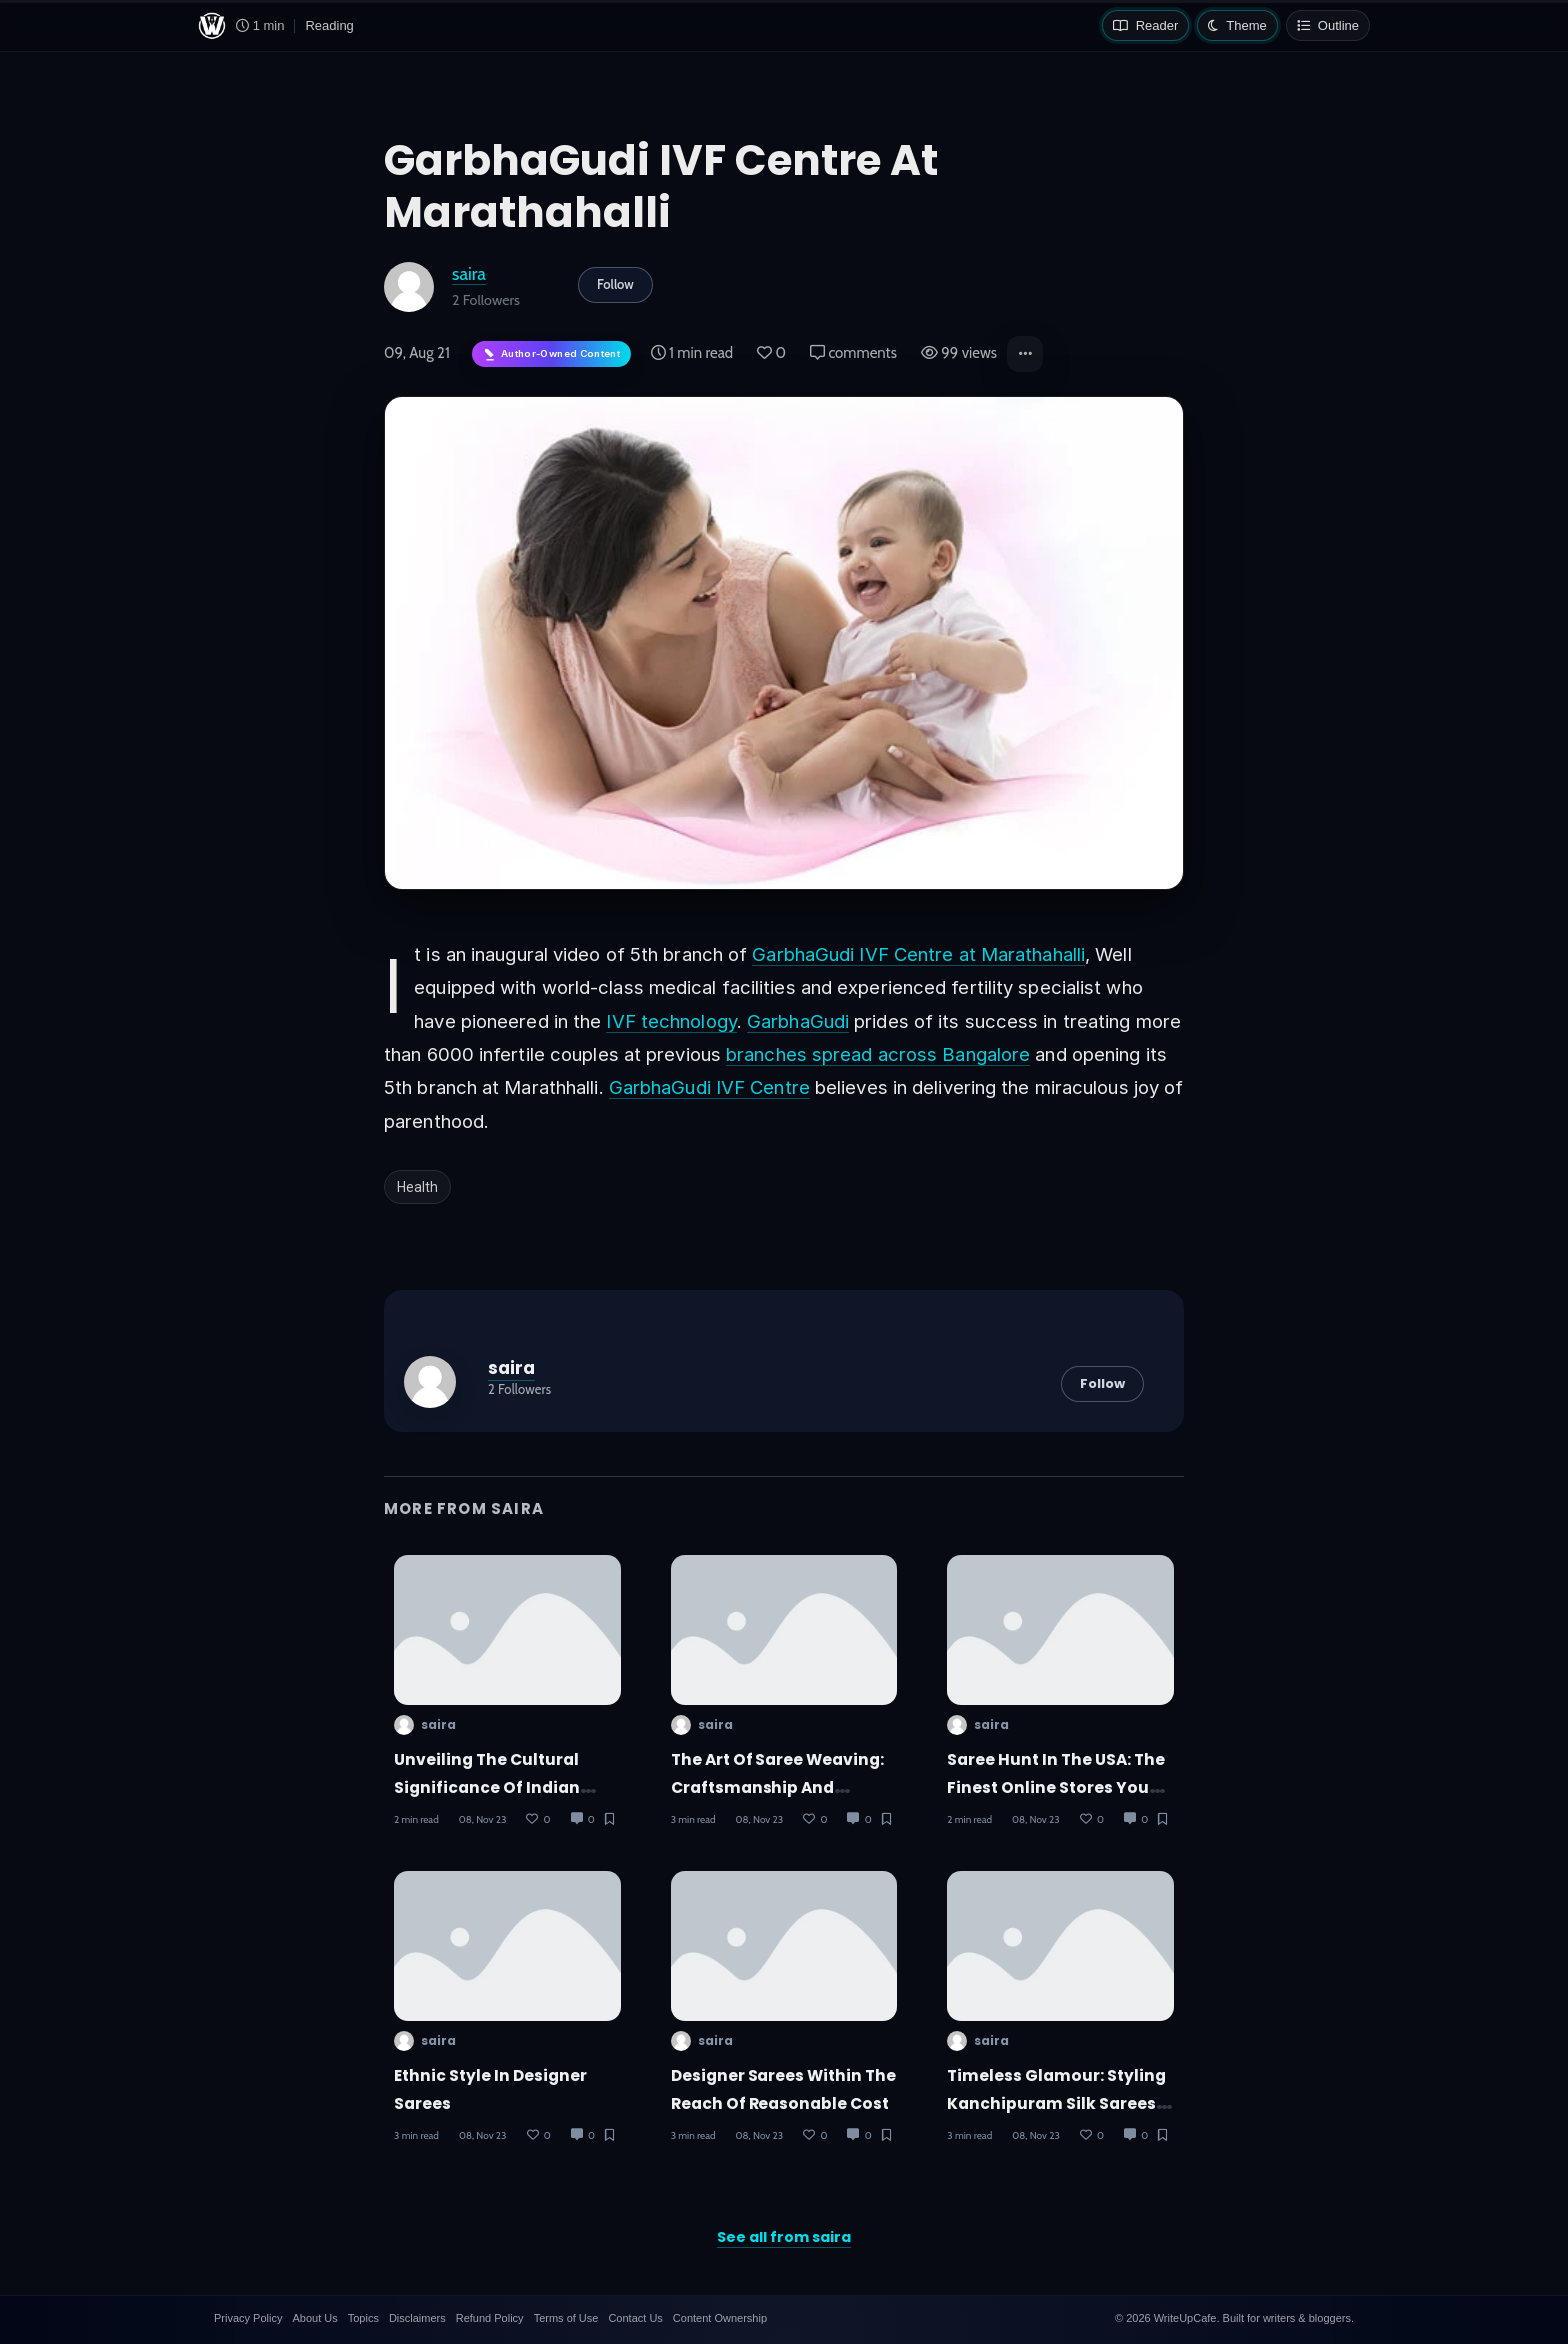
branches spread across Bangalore (878, 1054)
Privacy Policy (248, 2318)
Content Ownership (720, 2318)
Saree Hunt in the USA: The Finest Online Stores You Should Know (1056, 1787)
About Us (314, 2318)
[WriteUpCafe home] (212, 26)
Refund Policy (490, 2318)
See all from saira (784, 2237)
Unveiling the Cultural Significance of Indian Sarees (487, 1787)
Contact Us (635, 2318)
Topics (363, 2318)
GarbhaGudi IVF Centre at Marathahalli (918, 954)
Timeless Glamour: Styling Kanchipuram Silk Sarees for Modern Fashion (1056, 2103)
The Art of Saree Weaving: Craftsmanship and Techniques (778, 1787)
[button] (1025, 354)
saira (469, 273)
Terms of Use (566, 2318)
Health (417, 1187)
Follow (615, 284)
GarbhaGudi (798, 1021)
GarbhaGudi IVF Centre (709, 1087)
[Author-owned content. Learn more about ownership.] (551, 354)
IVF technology (671, 1021)
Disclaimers (417, 2318)
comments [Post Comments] (853, 353)
